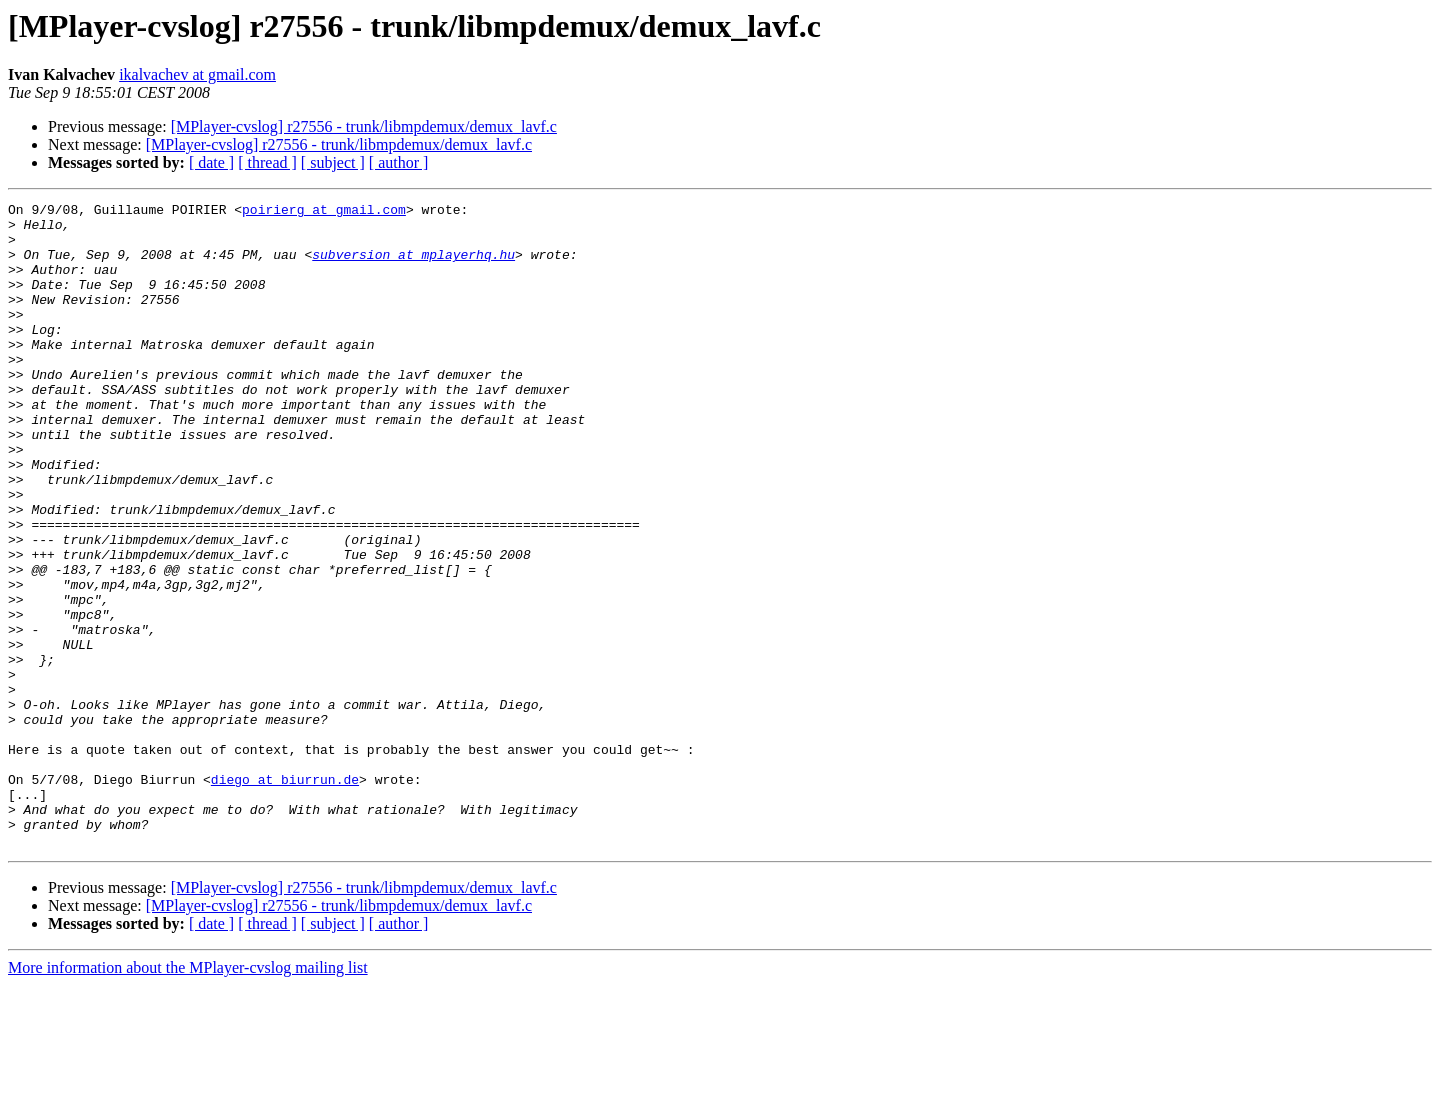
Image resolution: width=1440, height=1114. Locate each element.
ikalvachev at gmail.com (197, 74)
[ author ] (399, 162)
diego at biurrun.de (285, 896)
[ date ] (211, 162)
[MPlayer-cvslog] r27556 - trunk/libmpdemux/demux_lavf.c (364, 126)
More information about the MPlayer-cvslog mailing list (188, 1096)
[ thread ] (267, 162)
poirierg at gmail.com (324, 212)
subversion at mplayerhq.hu (413, 266)
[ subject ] (333, 162)
